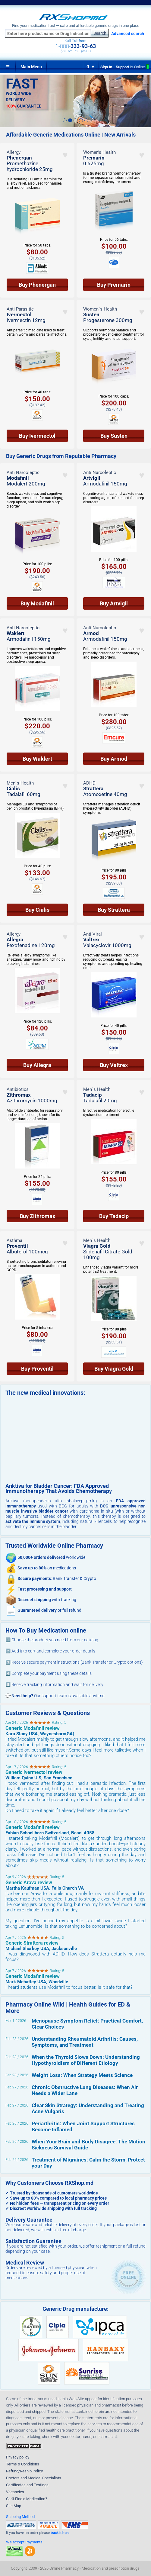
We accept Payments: (24, 2542)
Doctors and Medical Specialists (33, 2478)
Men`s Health (20, 783)
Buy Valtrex (114, 1065)
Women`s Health (100, 309)
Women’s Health (99, 152)
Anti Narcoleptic (23, 472)
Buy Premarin (114, 285)
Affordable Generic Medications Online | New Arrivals (71, 135)
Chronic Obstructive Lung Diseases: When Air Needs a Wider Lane (85, 2090)
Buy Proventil (37, 1368)
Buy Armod (113, 759)
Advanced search (127, 33)
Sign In (106, 67)
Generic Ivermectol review (33, 1772)
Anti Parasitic (20, 309)
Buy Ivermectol (37, 436)
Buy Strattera (114, 910)
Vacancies (15, 2492)
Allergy (13, 152)
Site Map (13, 2505)
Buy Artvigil (114, 603)
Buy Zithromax (37, 1216)
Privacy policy (17, 2457)
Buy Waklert (37, 759)
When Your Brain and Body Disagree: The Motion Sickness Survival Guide (88, 2145)
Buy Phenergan (37, 285)
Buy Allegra (37, 1065)
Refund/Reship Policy (24, 2471)
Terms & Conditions (22, 2464)
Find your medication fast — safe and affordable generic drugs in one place (75, 26)
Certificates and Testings (27, 2485)
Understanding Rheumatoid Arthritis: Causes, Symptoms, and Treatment (85, 2042)
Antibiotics (18, 1089)
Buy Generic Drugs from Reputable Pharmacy (61, 456)
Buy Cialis (37, 910)
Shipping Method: (21, 2516)
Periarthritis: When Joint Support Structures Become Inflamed (83, 2126)
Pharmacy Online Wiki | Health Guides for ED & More (67, 2007)
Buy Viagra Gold (113, 1368)
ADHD (89, 783)
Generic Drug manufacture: (75, 2309)
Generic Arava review (28, 1882)
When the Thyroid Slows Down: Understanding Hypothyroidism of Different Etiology (86, 2060)
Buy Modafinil (37, 603)
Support (132, 66)
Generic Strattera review (31, 1943)
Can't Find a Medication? (26, 2499)
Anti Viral (92, 934)
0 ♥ (91, 66)
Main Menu (31, 66)
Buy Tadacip (114, 1216)
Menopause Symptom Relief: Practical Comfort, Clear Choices (87, 2024)
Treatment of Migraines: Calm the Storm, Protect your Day (88, 2163)
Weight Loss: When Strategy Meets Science (82, 2075)
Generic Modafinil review (32, 1728)
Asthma (14, 1240)
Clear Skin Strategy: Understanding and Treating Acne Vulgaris (88, 2108)
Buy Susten (113, 436)
